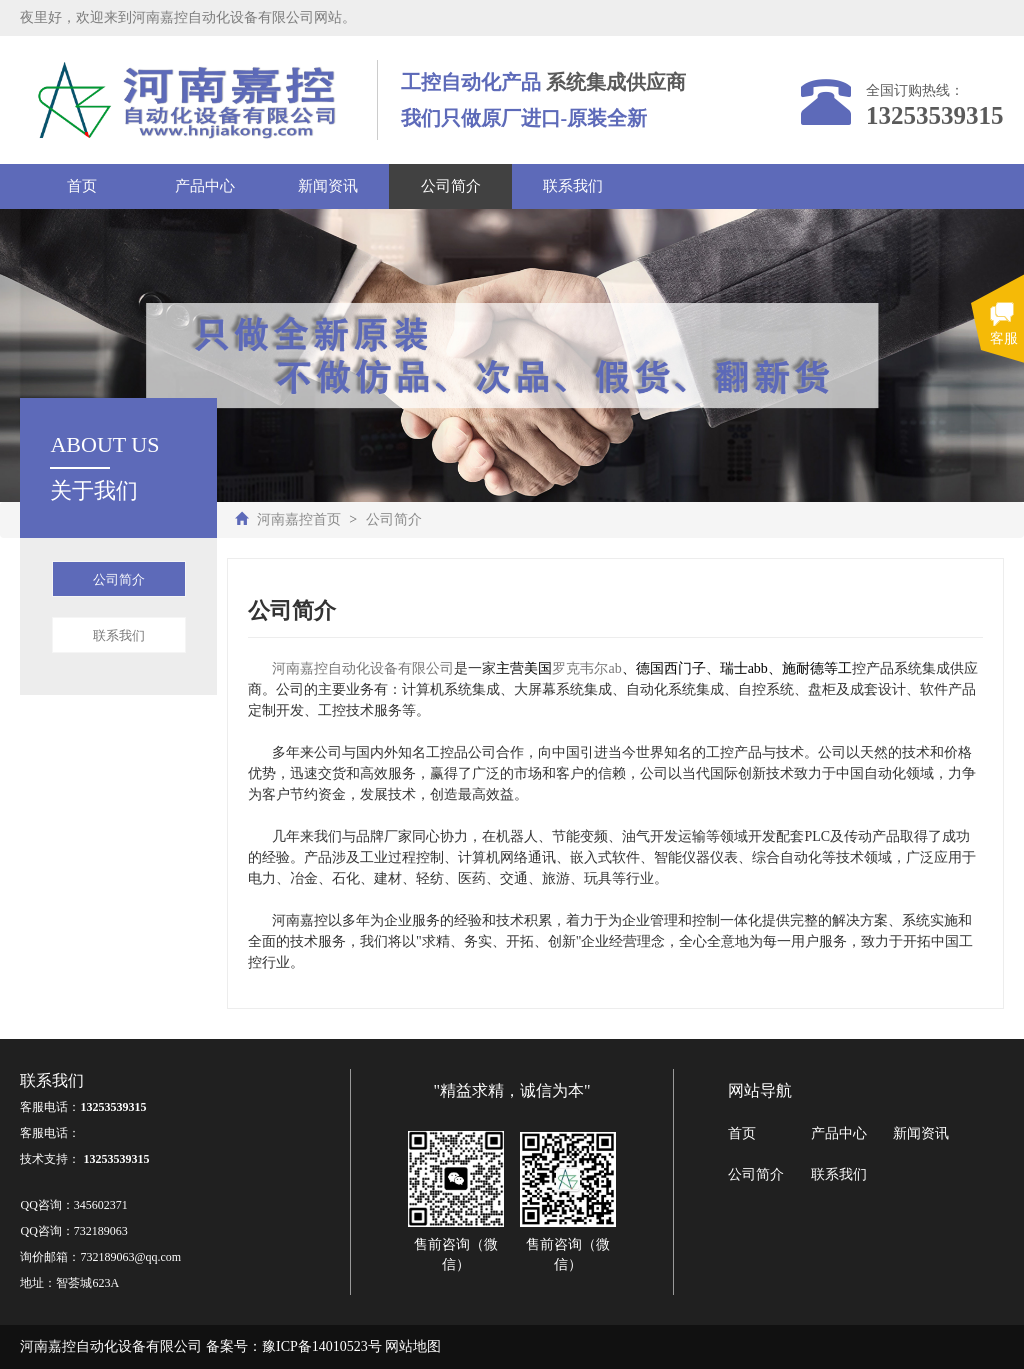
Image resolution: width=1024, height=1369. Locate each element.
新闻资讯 (328, 186)
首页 (82, 186)
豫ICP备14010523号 (322, 1346)
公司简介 (451, 186)
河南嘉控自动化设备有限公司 (363, 668)
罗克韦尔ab (586, 668)
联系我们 (573, 186)
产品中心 (205, 186)
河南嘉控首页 (299, 519)
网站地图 (413, 1346)
